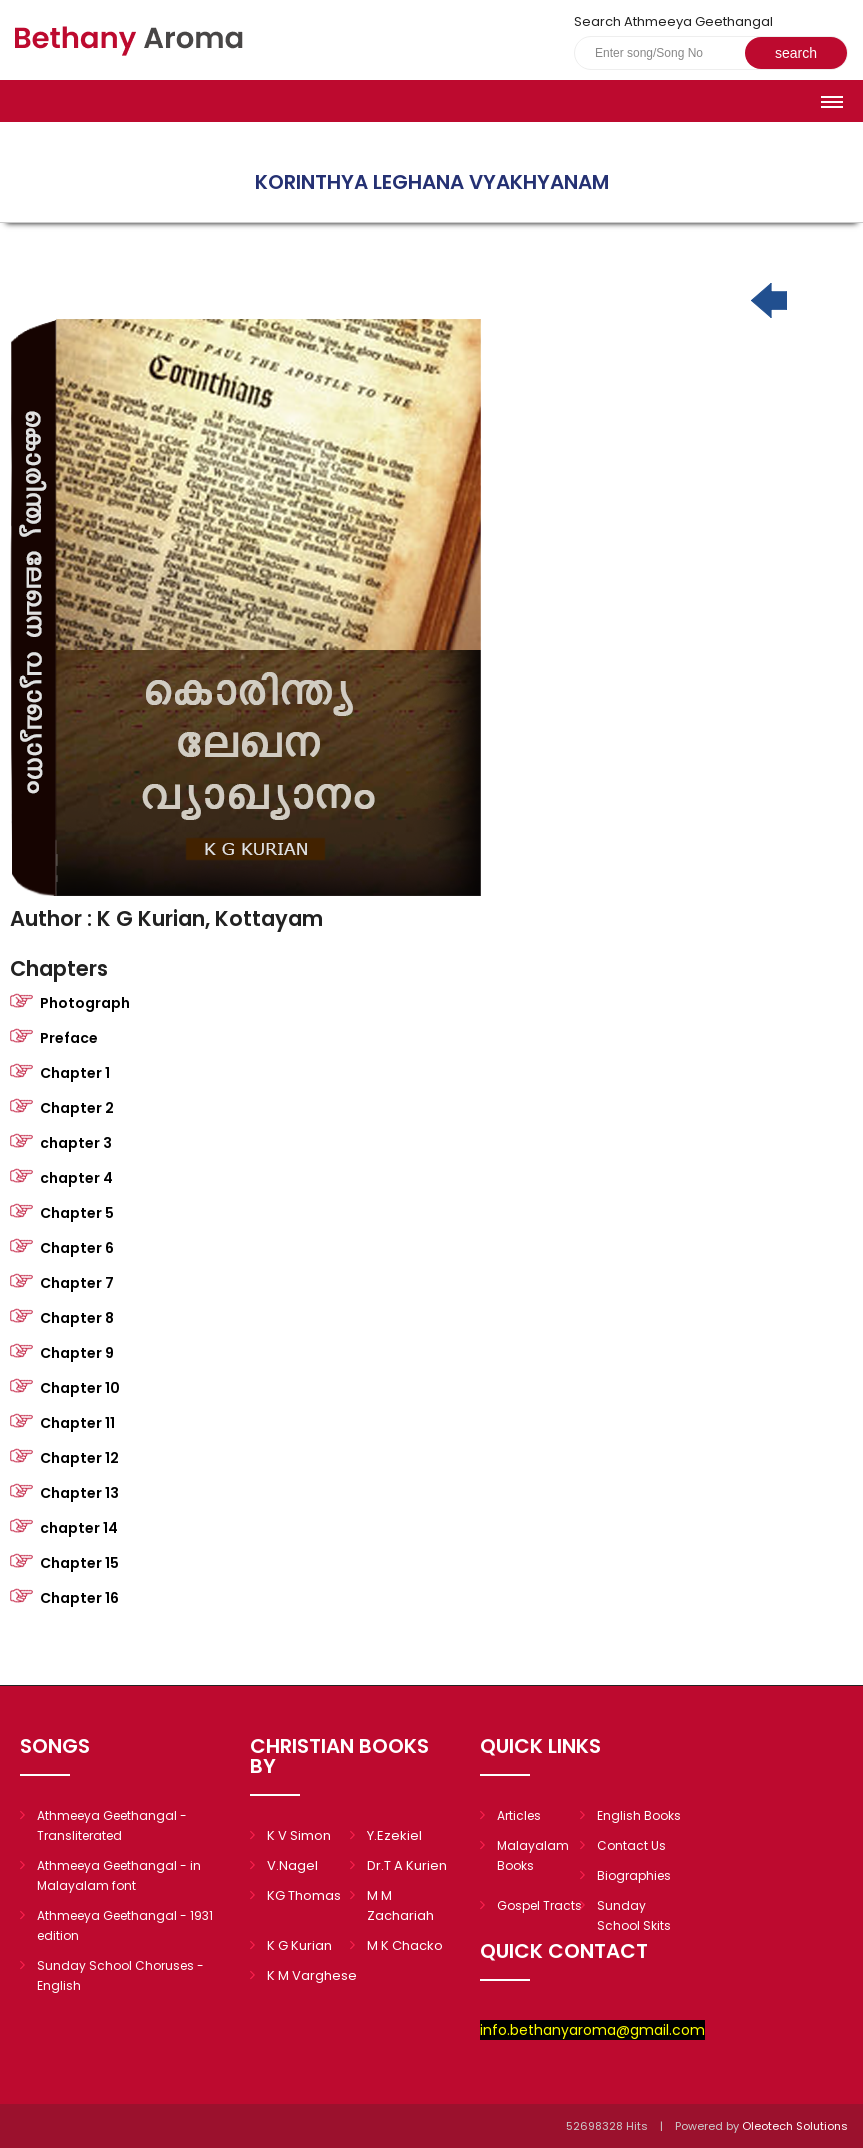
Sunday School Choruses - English (120, 1975)
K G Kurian (299, 1945)
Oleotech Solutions (796, 2126)
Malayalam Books (533, 1855)
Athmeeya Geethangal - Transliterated (112, 1825)
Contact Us (631, 1845)
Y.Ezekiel (394, 1835)
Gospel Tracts (539, 1905)
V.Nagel (292, 1865)
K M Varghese (312, 1975)
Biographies (634, 1875)
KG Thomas (304, 1895)
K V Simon (299, 1835)
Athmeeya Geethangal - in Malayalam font (119, 1875)
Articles (519, 1815)
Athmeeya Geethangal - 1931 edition (125, 1925)
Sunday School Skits (634, 1915)
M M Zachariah (400, 1905)
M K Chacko (405, 1945)
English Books (639, 1815)
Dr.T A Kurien (407, 1865)
